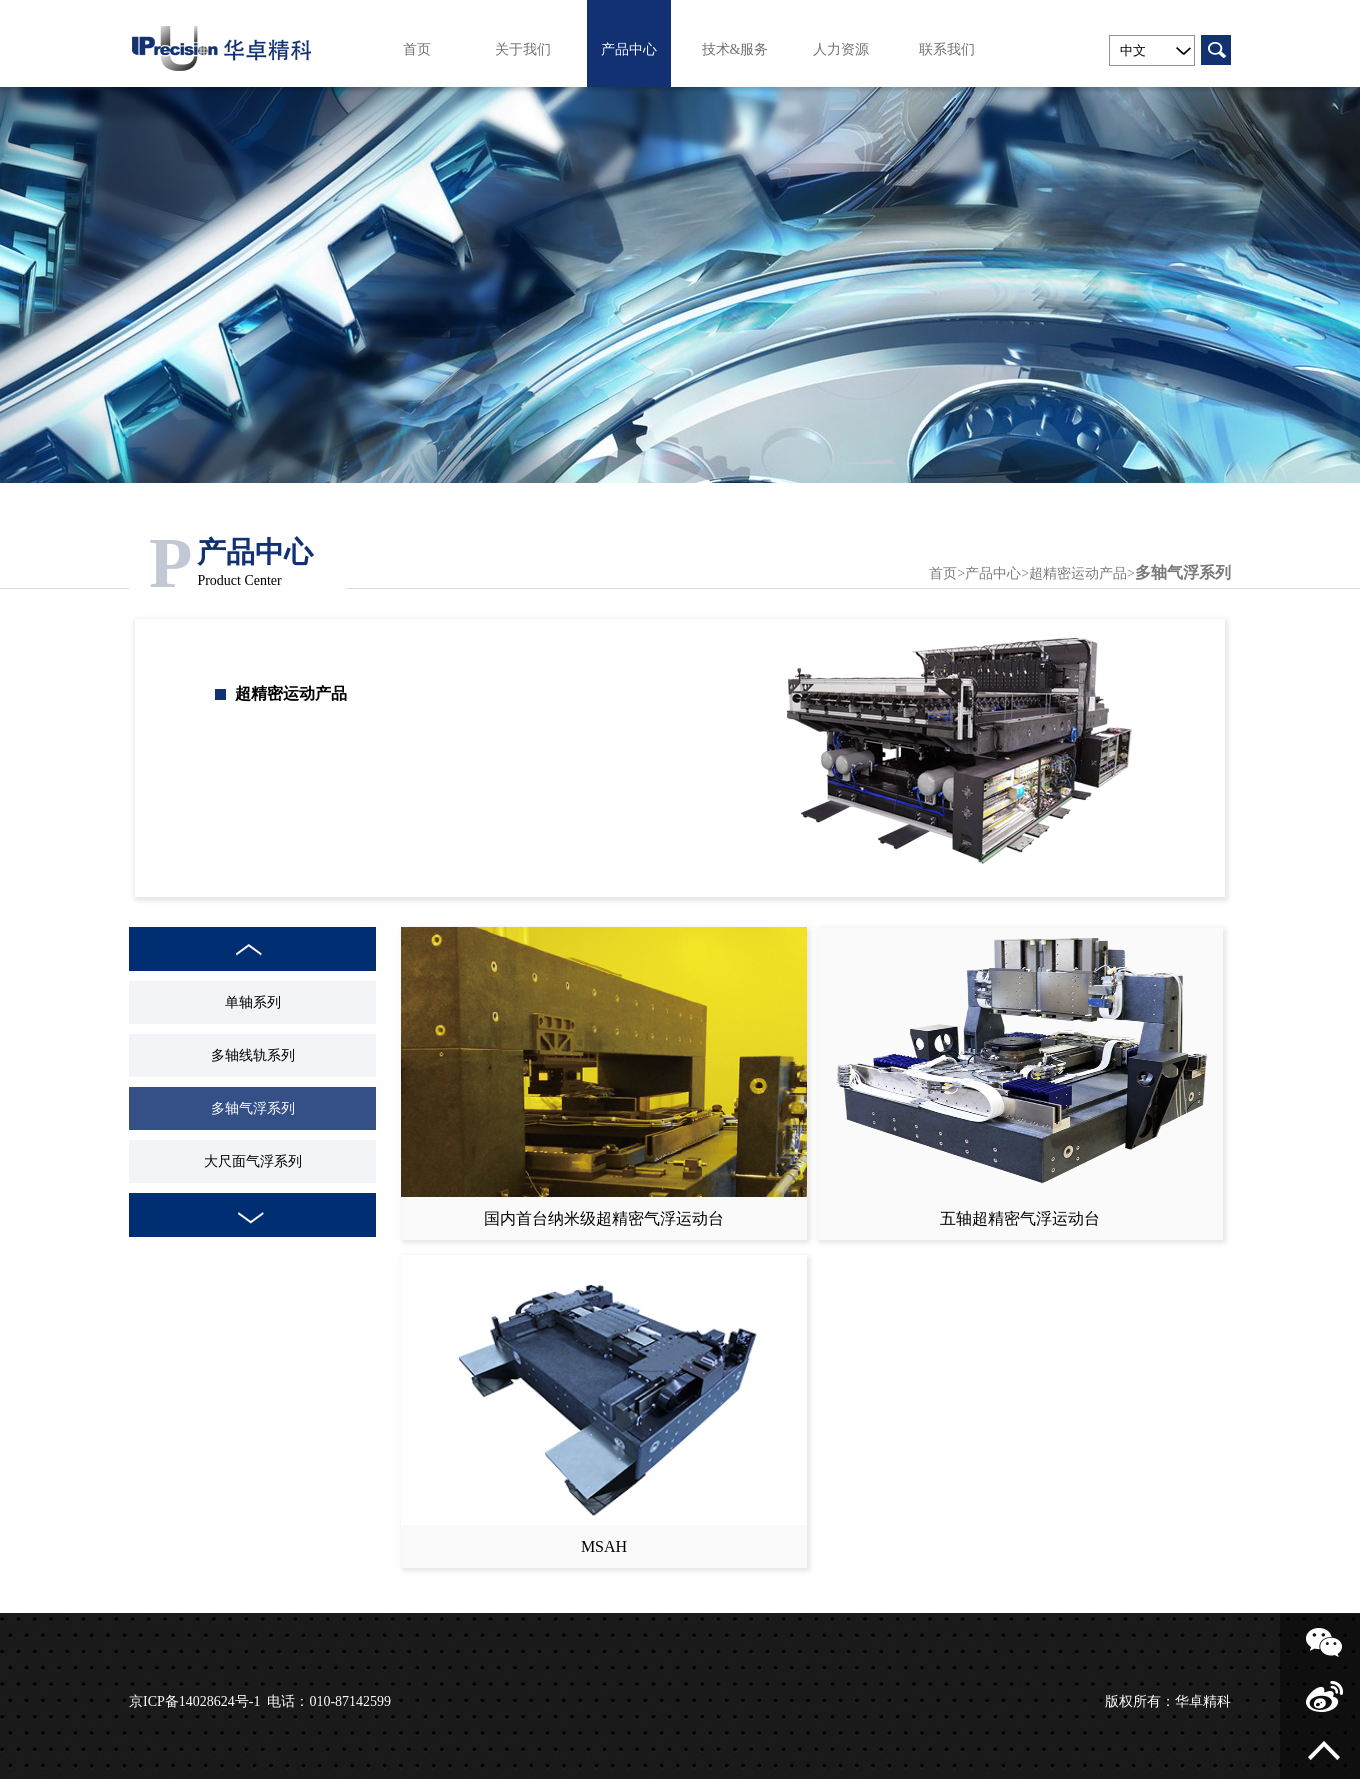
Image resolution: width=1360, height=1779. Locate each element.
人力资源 (841, 49)
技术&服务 (735, 49)
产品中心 (629, 49)
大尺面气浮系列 (253, 1161)
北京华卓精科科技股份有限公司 (224, 43)
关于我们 (523, 49)
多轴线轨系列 (253, 1055)
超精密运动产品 (1078, 573)
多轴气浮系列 (1183, 572)
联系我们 (947, 49)
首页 (417, 49)
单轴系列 (253, 1002)
